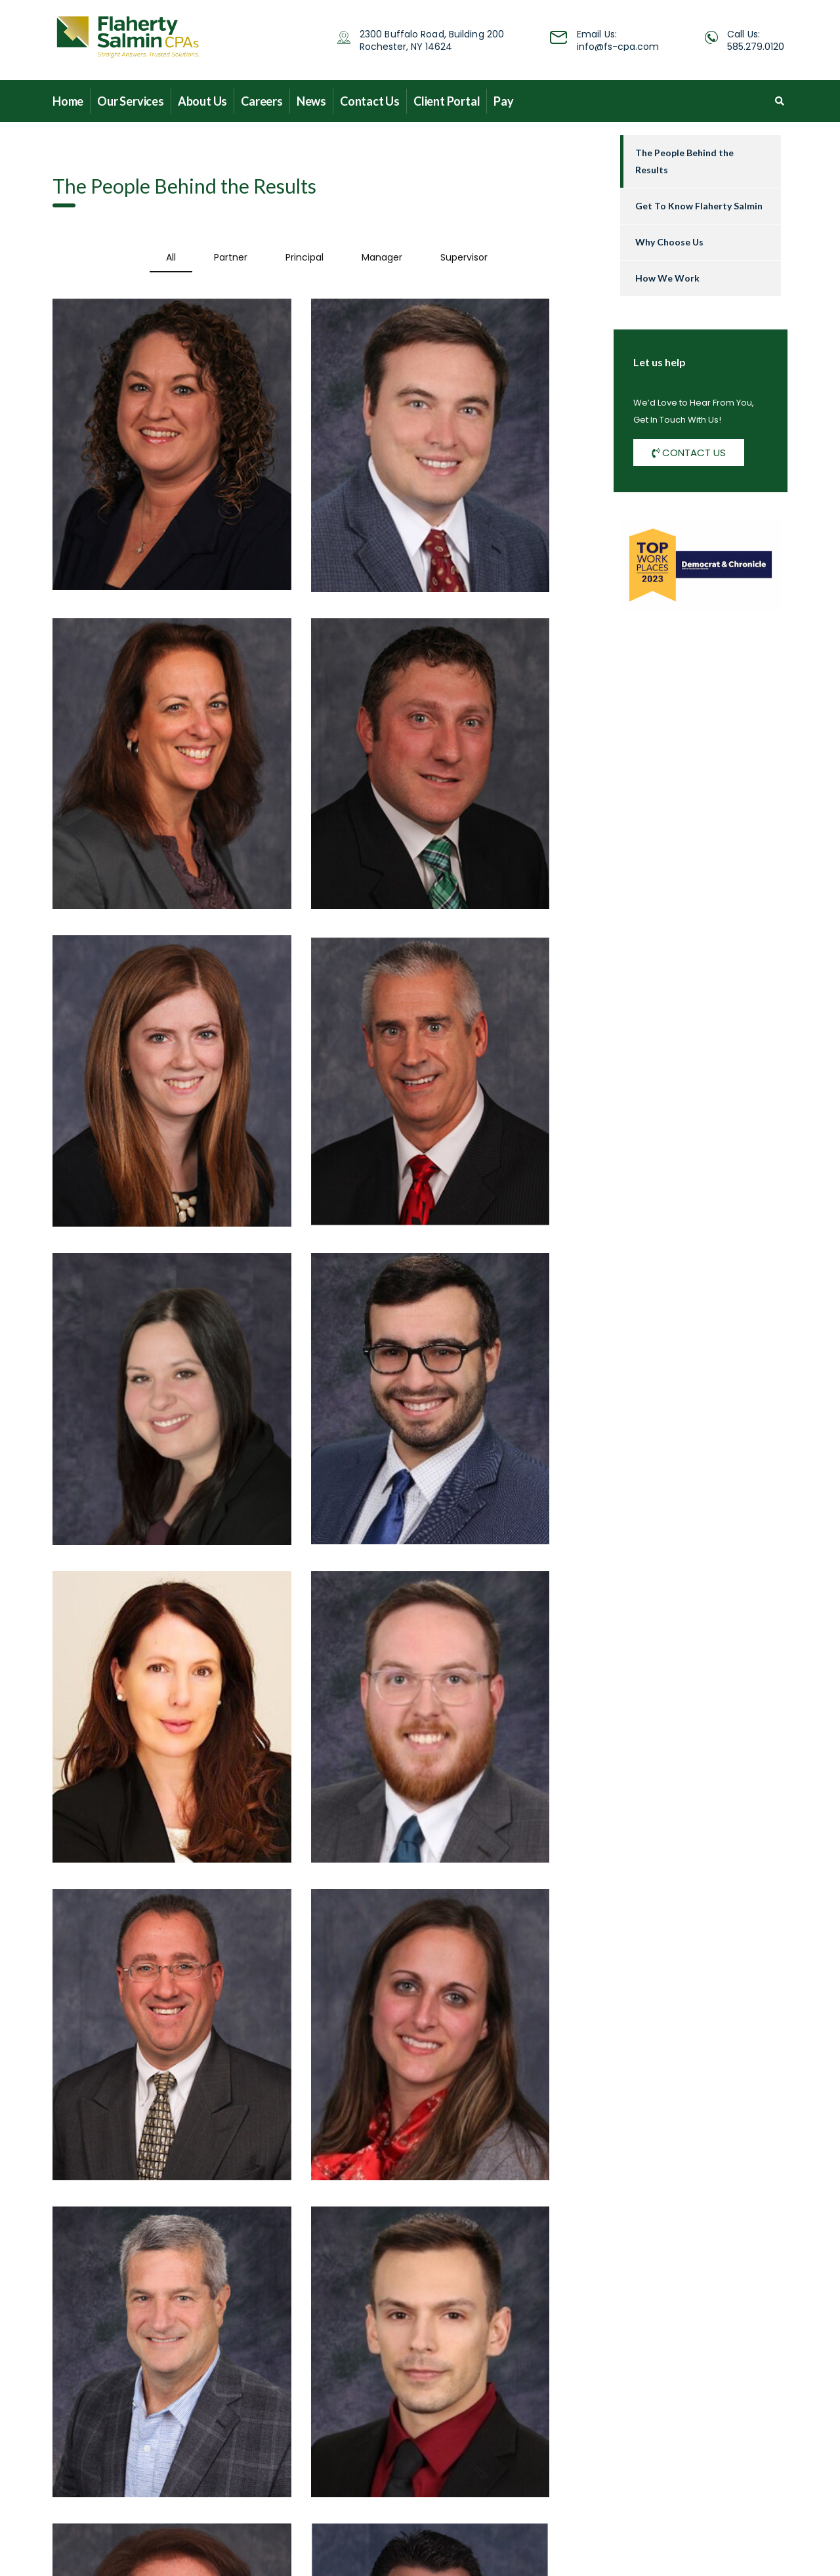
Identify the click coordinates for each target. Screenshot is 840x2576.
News (311, 101)
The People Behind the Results (684, 161)
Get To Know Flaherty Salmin (699, 205)
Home (67, 101)
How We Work (667, 278)
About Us (202, 101)
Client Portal (446, 101)
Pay (503, 101)
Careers (262, 101)
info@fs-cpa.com (618, 46)
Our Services (130, 101)
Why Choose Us (669, 241)
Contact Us (370, 101)
